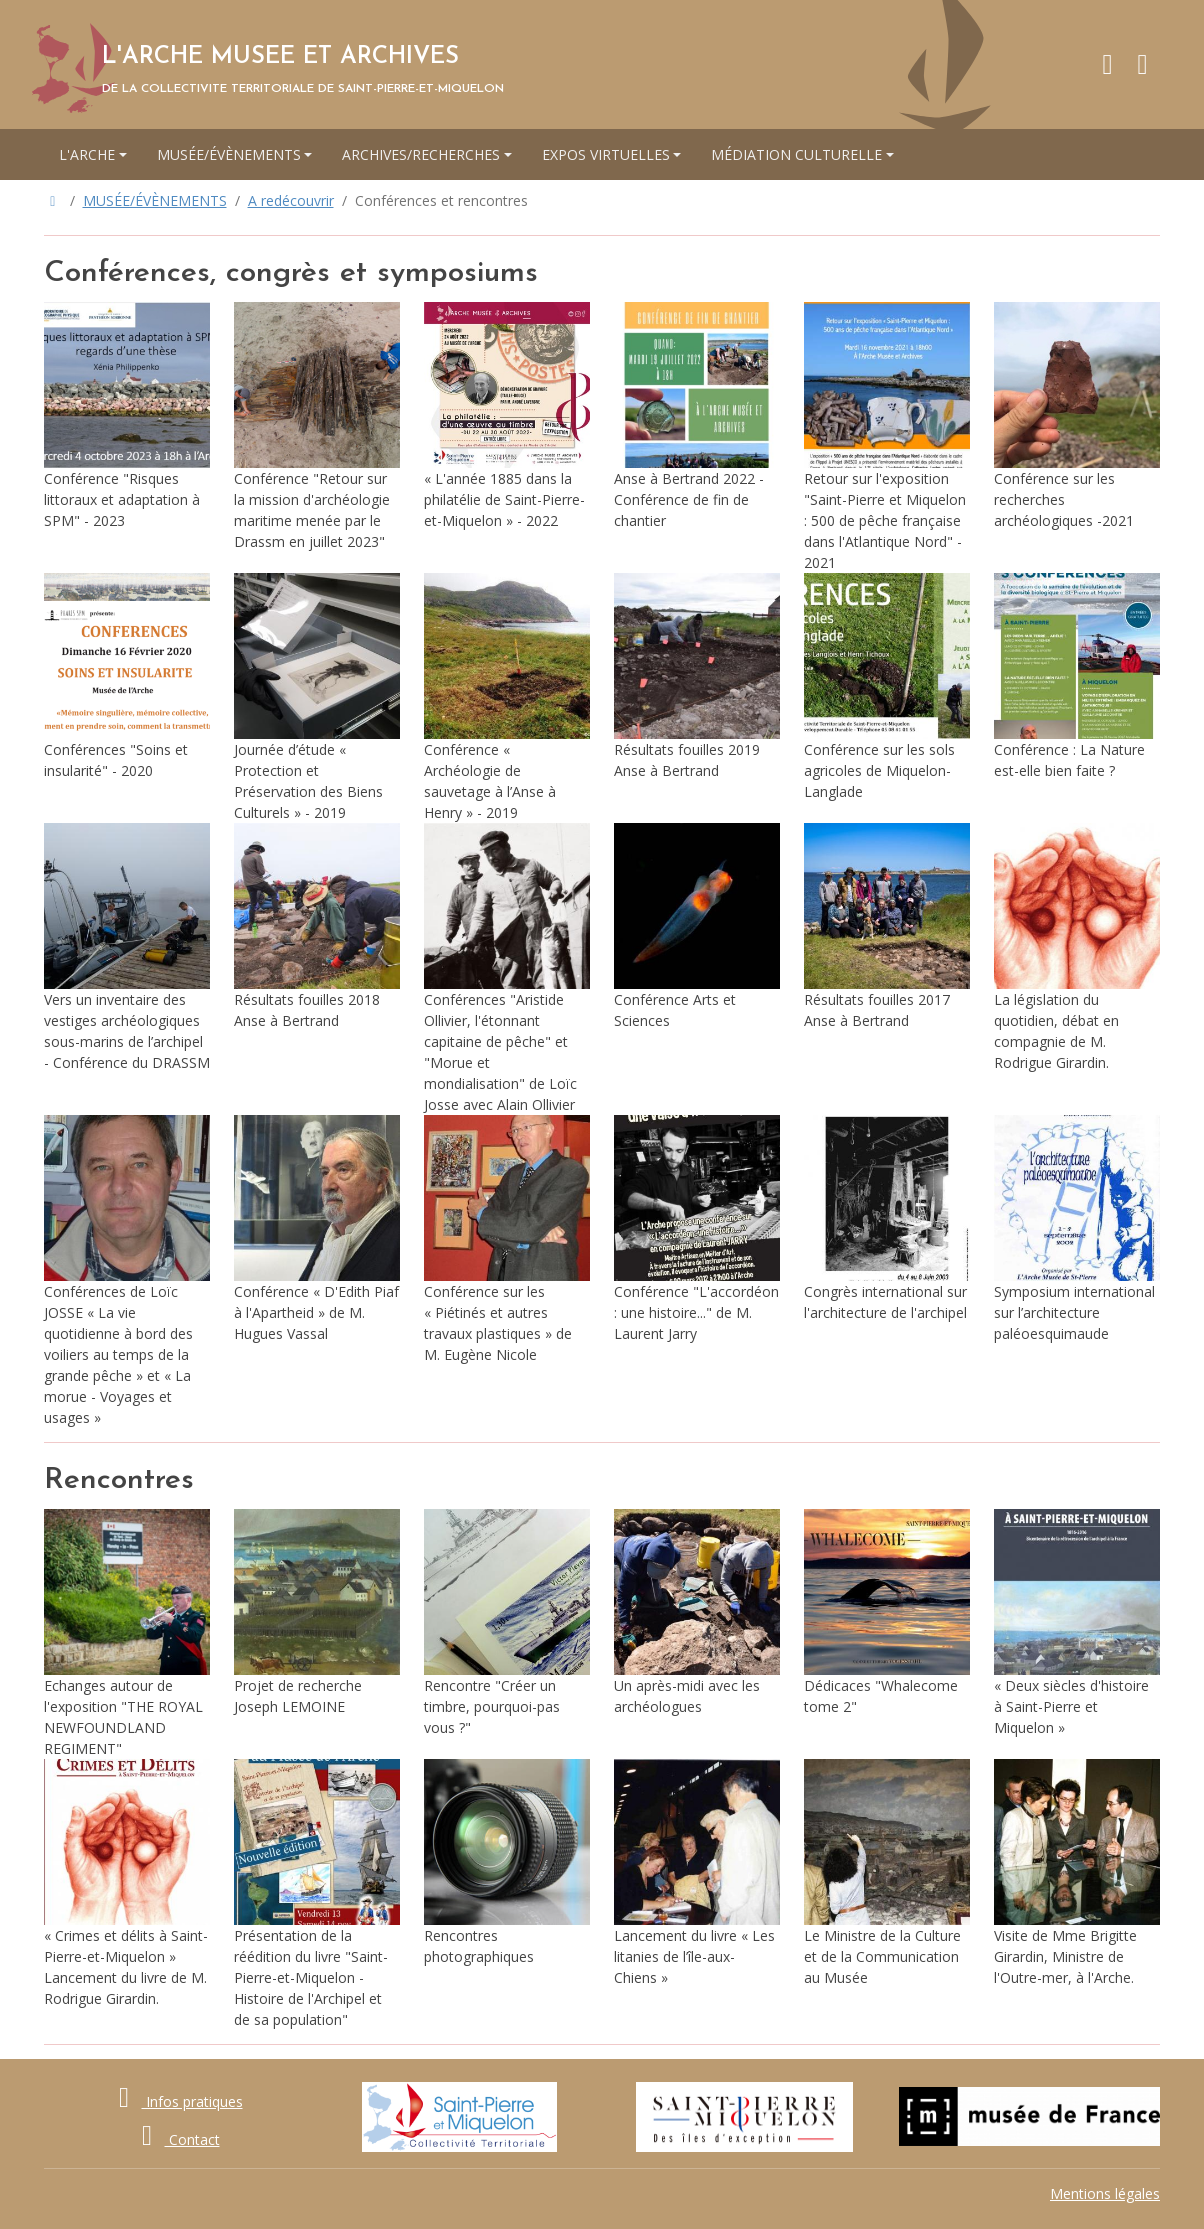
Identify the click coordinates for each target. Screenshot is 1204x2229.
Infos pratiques (175, 2101)
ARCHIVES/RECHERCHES (421, 154)
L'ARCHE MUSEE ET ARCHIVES (280, 57)
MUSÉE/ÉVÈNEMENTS (229, 154)
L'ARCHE (87, 154)
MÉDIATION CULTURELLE (796, 154)
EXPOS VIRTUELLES (606, 154)
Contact (175, 2139)
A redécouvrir (291, 200)
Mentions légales (1105, 2193)
